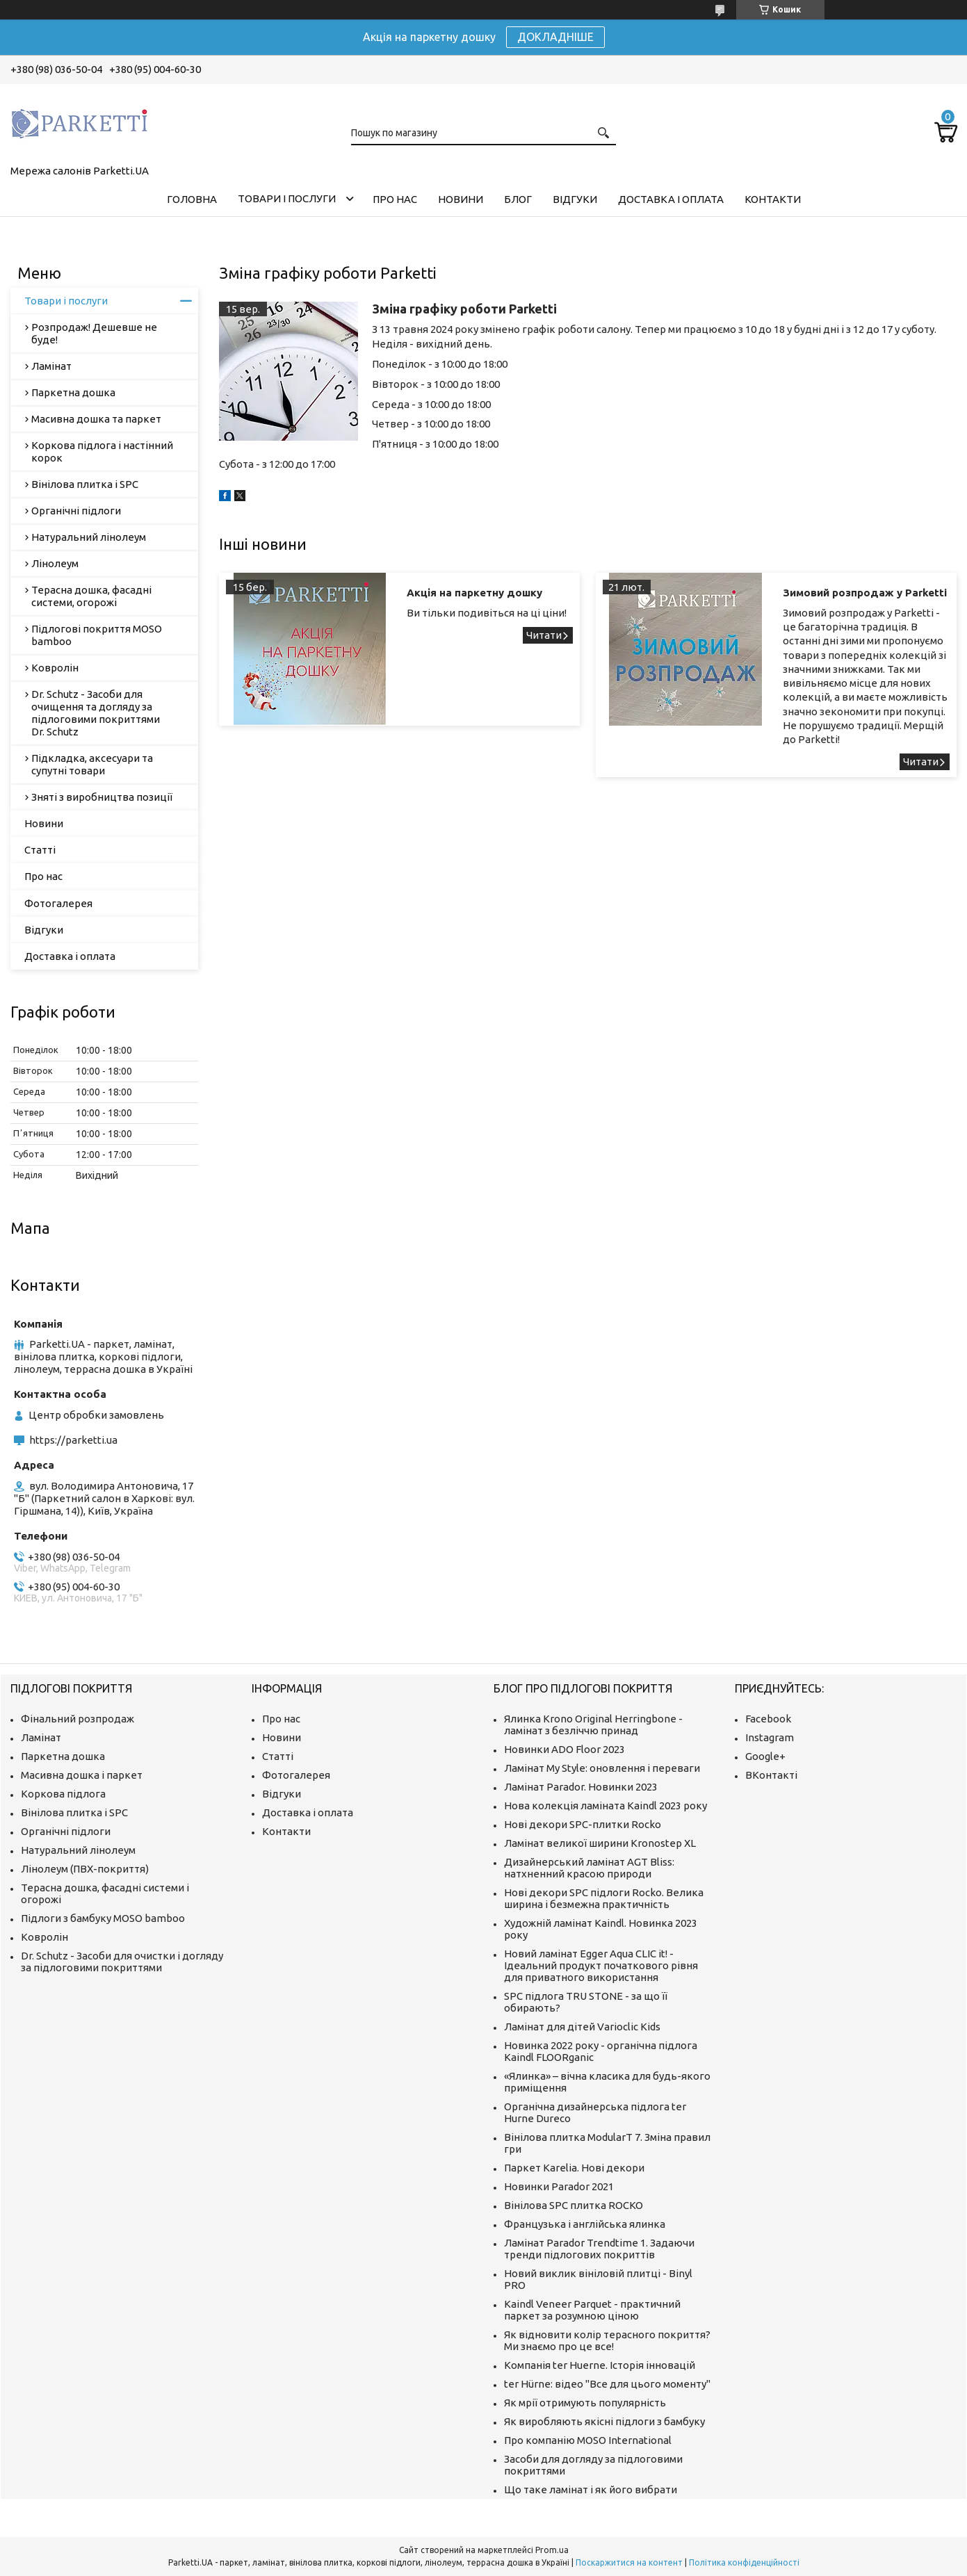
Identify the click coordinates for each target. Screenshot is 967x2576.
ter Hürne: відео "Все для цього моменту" (607, 2384)
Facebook (768, 1719)
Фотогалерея (58, 903)
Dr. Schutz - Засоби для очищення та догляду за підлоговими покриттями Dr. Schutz (95, 712)
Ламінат (51, 366)
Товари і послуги (287, 198)
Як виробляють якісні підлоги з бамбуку (604, 2421)
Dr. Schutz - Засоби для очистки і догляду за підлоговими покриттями (122, 1961)
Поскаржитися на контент (629, 2562)
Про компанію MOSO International (588, 2440)
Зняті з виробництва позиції (101, 797)
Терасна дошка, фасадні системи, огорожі (91, 596)
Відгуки (575, 199)
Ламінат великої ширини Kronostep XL (600, 1843)
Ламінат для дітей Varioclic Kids (582, 2026)
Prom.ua (552, 2549)
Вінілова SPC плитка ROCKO (573, 2205)
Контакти (773, 199)
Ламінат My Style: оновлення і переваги (602, 1768)
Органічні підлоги (76, 510)
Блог (518, 199)
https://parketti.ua (73, 1440)
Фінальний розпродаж (77, 1719)
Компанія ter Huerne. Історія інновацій (599, 2365)
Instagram (769, 1737)
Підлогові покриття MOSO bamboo (96, 635)
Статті (40, 850)
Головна (192, 199)
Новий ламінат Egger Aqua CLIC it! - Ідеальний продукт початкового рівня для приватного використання (601, 1965)
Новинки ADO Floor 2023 (564, 1749)
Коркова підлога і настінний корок (102, 451)
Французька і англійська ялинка (584, 2224)
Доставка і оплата (671, 199)
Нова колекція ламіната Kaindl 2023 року (605, 1805)
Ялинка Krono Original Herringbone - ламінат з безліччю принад (593, 1724)
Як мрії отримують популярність (585, 2402)
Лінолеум (55, 563)
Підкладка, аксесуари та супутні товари (92, 764)
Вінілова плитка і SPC (84, 484)
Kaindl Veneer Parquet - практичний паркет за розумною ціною (592, 2310)
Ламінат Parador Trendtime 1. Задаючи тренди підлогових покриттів (599, 2248)
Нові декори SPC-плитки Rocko (582, 1824)
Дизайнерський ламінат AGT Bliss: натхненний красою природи (589, 1868)
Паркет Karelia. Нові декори (574, 2168)
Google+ (765, 1756)
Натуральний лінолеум (88, 537)
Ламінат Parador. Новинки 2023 (581, 1787)
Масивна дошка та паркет (96, 419)
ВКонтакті (771, 1775)
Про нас (395, 199)
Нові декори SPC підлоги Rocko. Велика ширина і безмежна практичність (604, 1898)
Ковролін (55, 668)
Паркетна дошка (73, 392)
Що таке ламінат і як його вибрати (590, 2489)
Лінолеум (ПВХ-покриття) (85, 1869)
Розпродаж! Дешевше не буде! (94, 333)
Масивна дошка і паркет (82, 1775)
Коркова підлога (63, 1794)
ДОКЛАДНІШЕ (555, 37)
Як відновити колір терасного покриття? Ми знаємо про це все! (607, 2340)
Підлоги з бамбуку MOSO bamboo (103, 1918)
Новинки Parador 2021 (559, 2186)
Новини (460, 199)
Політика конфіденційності (744, 2562)
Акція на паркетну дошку (474, 592)
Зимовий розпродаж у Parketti (865, 592)
